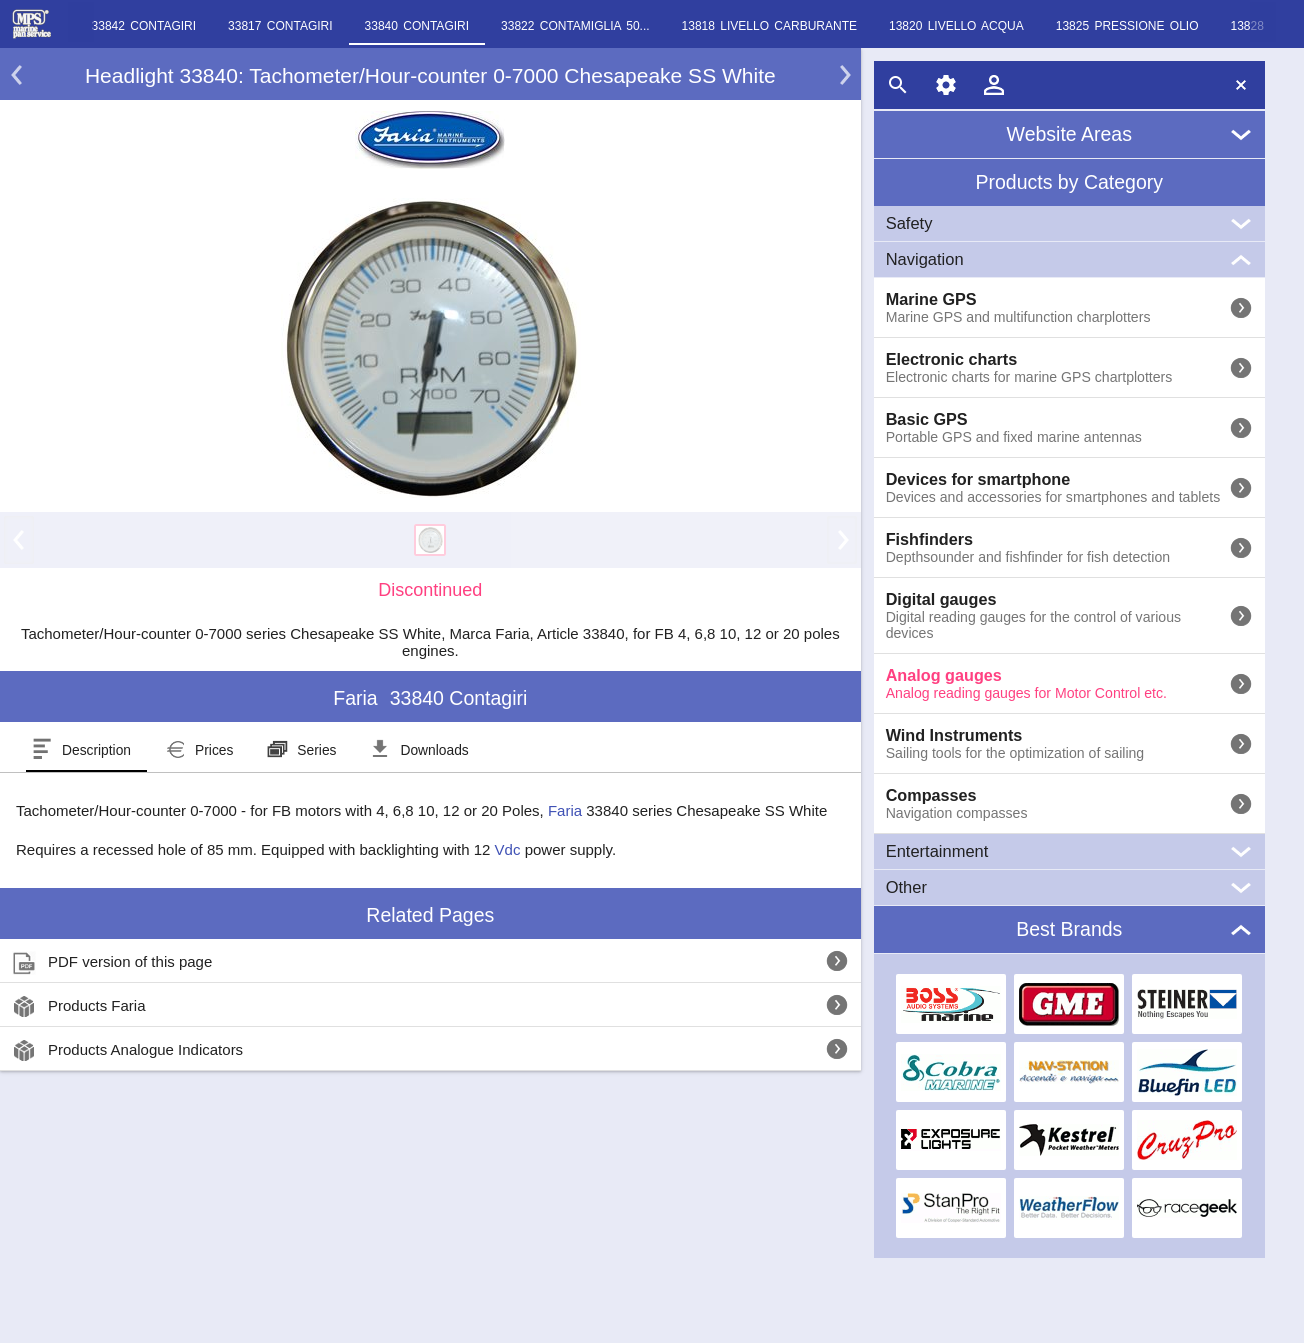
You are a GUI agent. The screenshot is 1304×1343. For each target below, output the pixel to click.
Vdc (508, 849)
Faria (565, 810)
